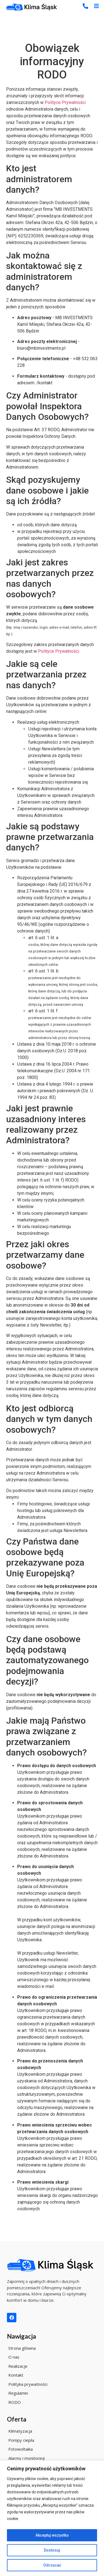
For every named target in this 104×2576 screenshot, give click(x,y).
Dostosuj (52, 2550)
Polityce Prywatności (65, 102)
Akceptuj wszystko (52, 2535)
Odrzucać (52, 2565)
